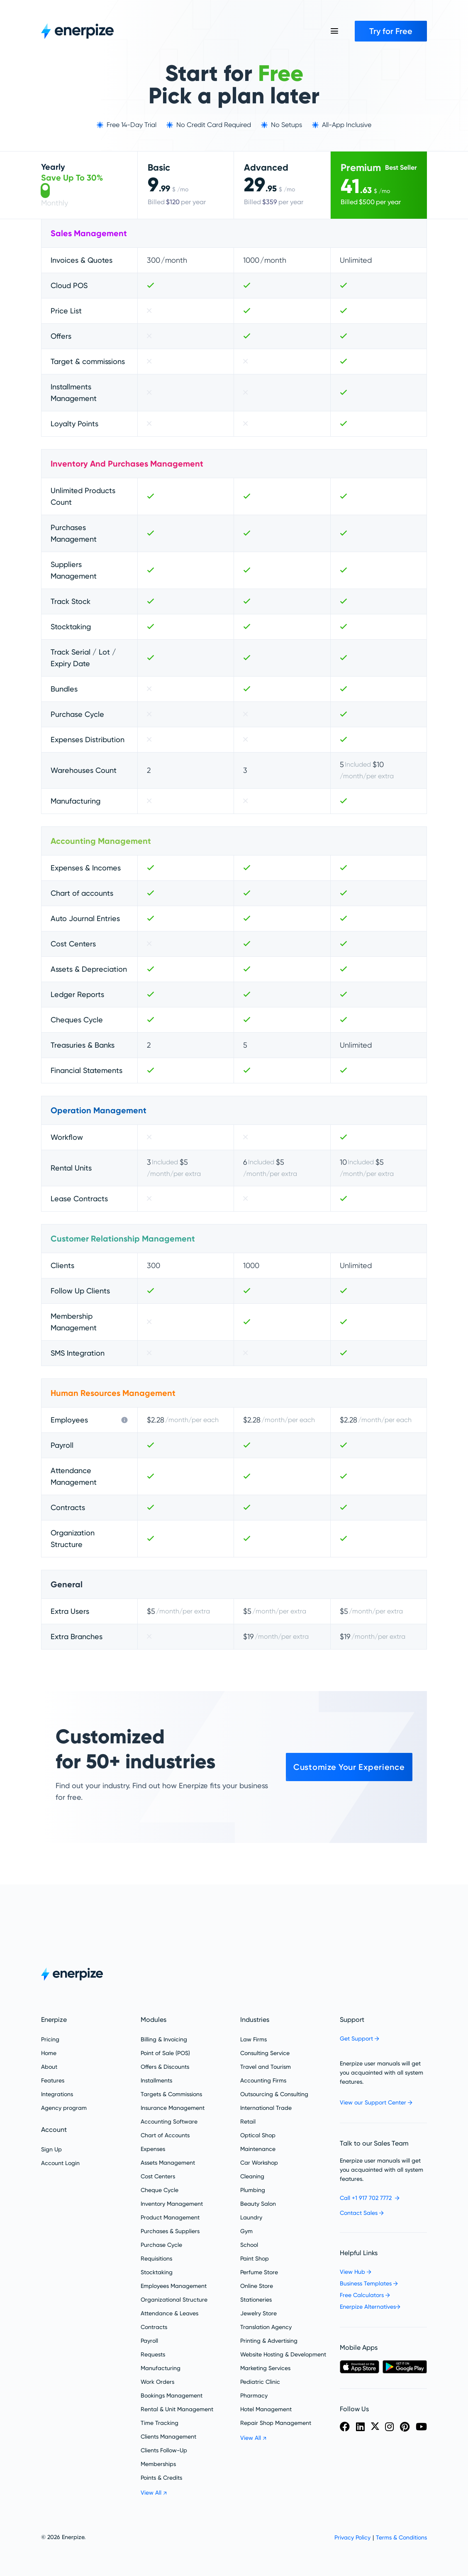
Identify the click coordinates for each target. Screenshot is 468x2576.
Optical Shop (257, 2135)
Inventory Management (172, 2203)
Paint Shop (254, 2258)
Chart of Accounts (165, 2135)
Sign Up (51, 2149)
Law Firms (253, 2039)
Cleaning (252, 2176)
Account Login (60, 2163)
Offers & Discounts (165, 2066)
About (49, 2066)
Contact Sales (362, 2212)
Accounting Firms (263, 2080)
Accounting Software (169, 2121)
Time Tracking (159, 2423)
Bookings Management (171, 2395)
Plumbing (252, 2190)
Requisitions (156, 2258)
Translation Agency (266, 2327)
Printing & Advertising (268, 2340)
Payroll (149, 2340)
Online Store (256, 2286)
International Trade (266, 2107)
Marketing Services (265, 2368)
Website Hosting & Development (283, 2354)
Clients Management (168, 2436)
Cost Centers (158, 2176)
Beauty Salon (258, 2203)
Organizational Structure (174, 2299)
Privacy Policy (352, 2537)
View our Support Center (376, 2102)
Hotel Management (266, 2409)
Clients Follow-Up (164, 2450)
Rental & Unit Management (177, 2409)
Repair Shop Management (275, 2423)
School (249, 2244)
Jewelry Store (258, 2313)
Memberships (158, 2464)
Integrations (57, 2094)
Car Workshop (259, 2162)
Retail (248, 2121)
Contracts (154, 2327)
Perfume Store (259, 2272)
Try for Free (390, 31)
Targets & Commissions (171, 2094)
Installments (156, 2080)
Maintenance (257, 2149)
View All (154, 2492)
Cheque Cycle (159, 2190)
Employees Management (174, 2286)
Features (52, 2080)
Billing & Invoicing (164, 2039)
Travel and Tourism (265, 2066)
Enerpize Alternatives (370, 2306)
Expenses (153, 2149)
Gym (246, 2231)
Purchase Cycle (161, 2244)
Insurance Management (173, 2107)
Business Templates (369, 2283)
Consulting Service (265, 2053)
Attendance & (169, 2313)
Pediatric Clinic (260, 2381)
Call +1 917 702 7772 (370, 2198)
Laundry (251, 2217)
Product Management (170, 2217)
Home (48, 2053)
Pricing (50, 2039)
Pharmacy (254, 2395)
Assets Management (168, 2162)
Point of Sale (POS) (165, 2053)
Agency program (64, 2107)
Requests (153, 2354)
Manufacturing (160, 2368)
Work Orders (157, 2381)
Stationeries (256, 2299)
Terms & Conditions (401, 2537)
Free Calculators (365, 2295)
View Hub (355, 2271)
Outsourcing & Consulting (274, 2094)
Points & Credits (161, 2477)
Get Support (359, 2038)
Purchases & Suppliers (170, 2231)
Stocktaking (157, 2272)
